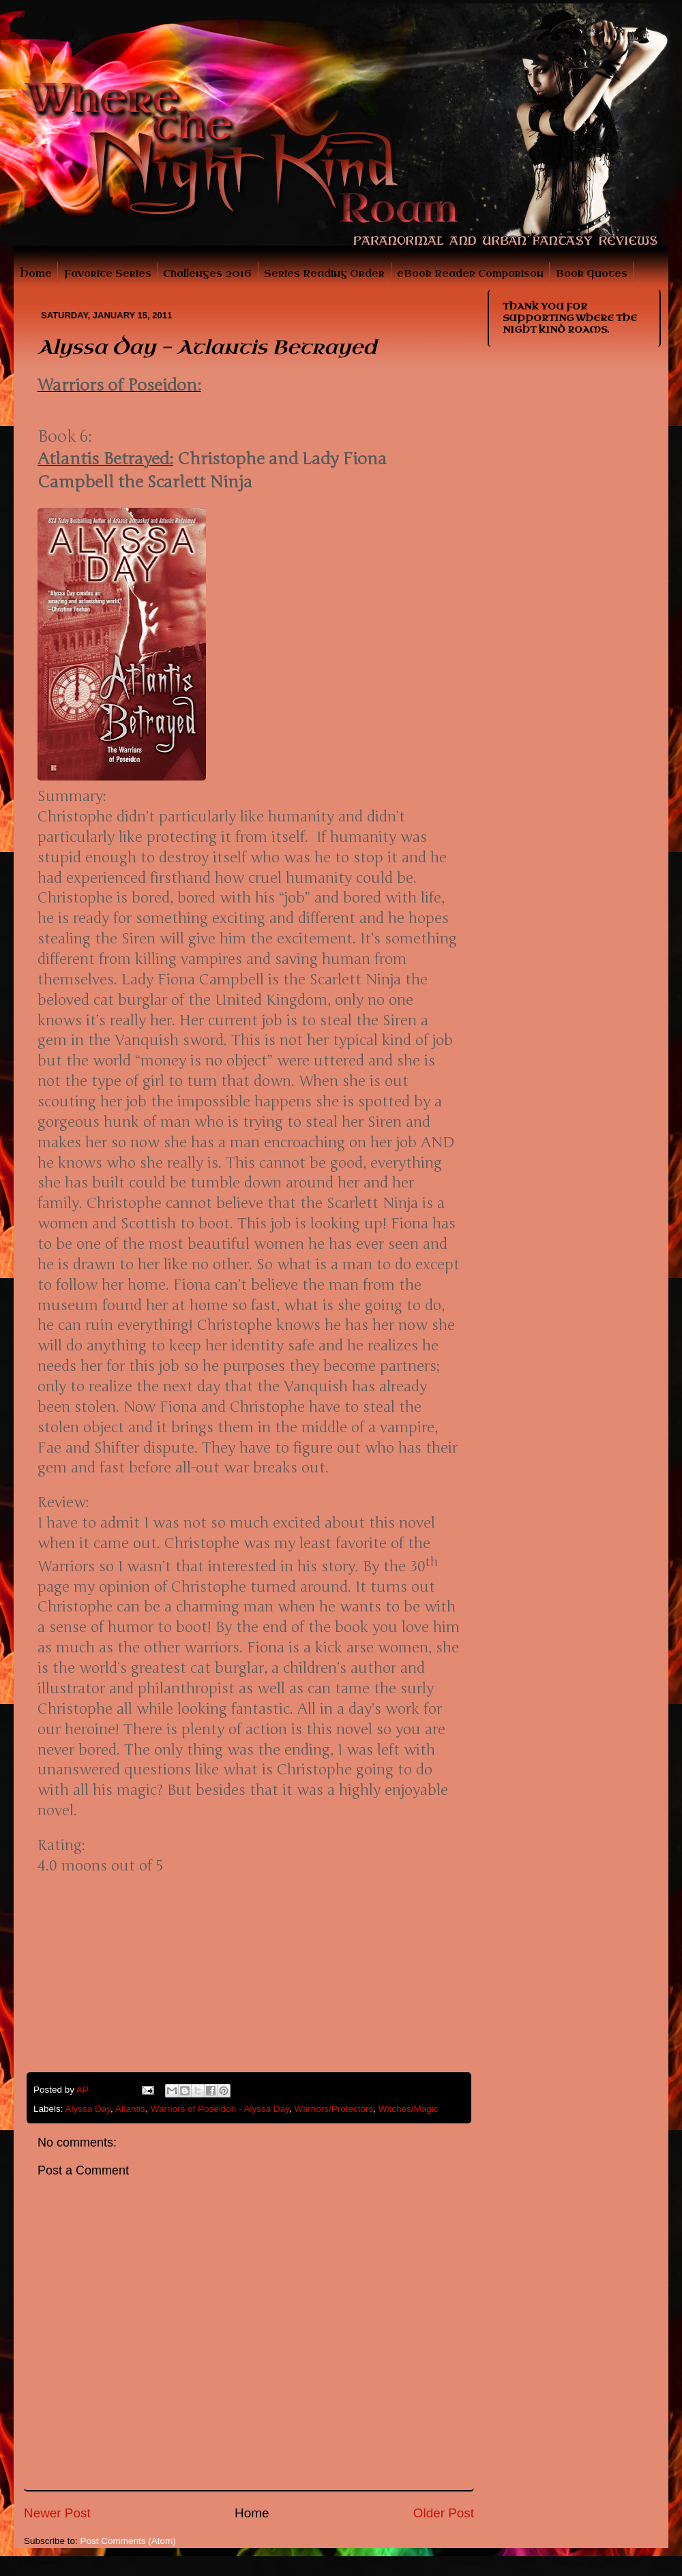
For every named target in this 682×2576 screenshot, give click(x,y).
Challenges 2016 (207, 273)
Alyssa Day (88, 2109)
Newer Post (57, 2513)
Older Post (443, 2513)
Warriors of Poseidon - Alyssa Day (220, 2109)
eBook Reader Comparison (470, 273)
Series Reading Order (324, 273)
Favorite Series (107, 273)
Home (36, 273)
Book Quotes (591, 273)
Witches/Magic (409, 2109)
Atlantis (130, 2109)
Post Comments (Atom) (128, 2541)
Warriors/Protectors (333, 2109)
